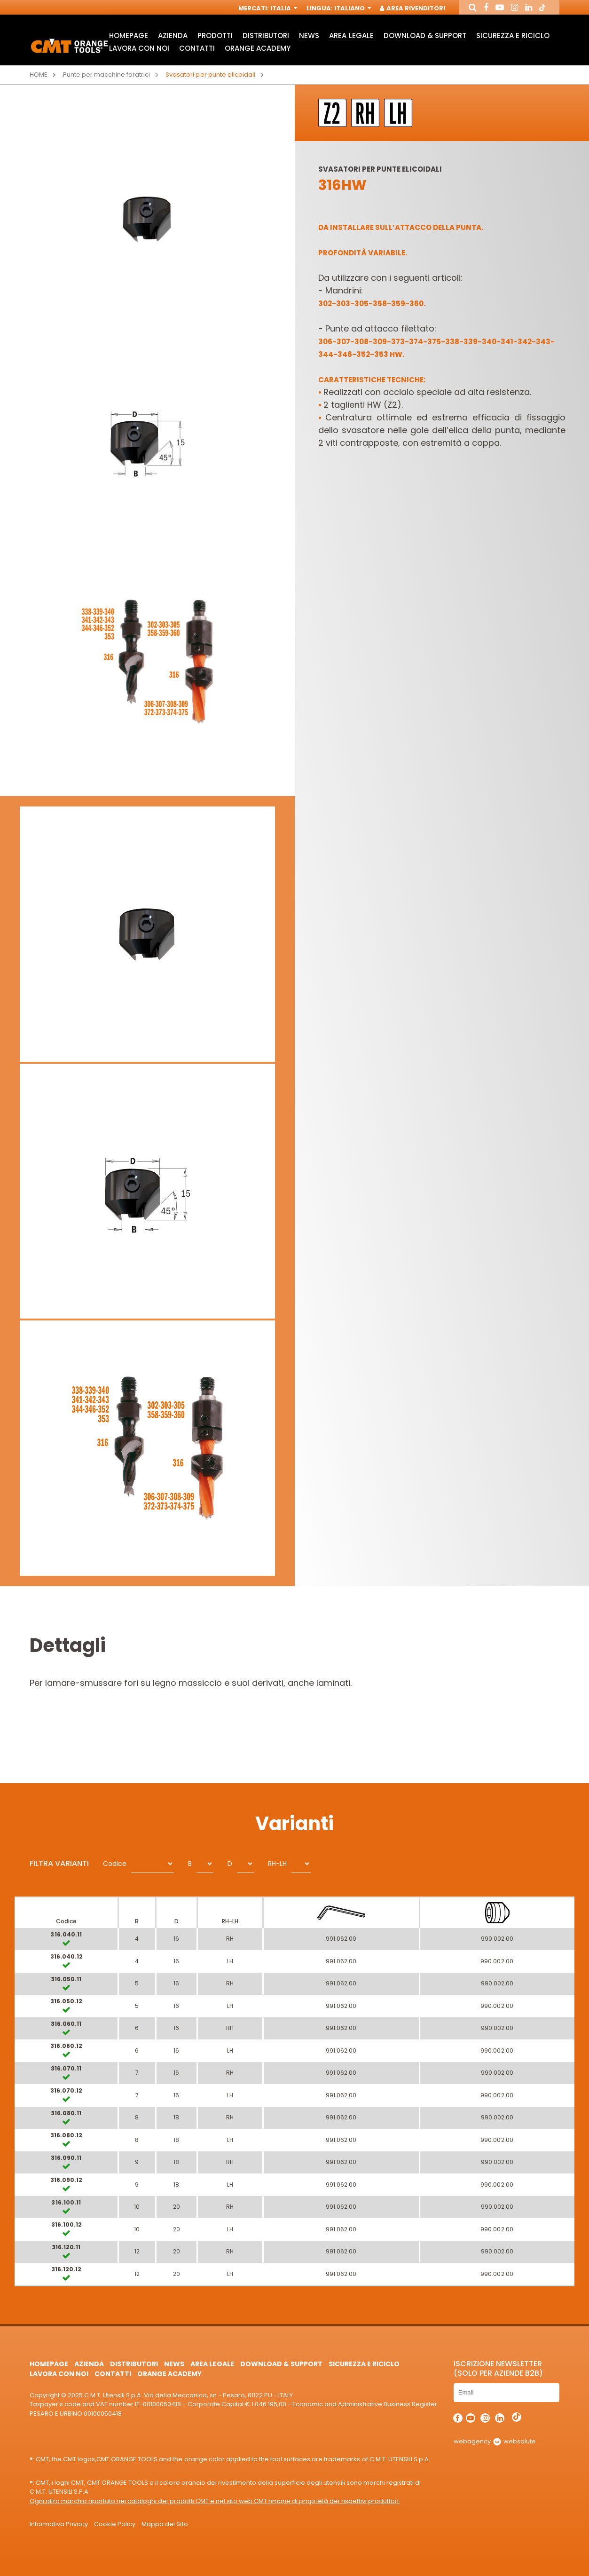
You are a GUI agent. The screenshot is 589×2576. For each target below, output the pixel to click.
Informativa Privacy (59, 2524)
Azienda (173, 35)
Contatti (197, 48)
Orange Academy (258, 48)
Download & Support (425, 35)
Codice (114, 1863)
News (309, 35)
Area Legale (351, 35)
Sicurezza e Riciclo (513, 35)
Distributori (266, 35)
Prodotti (215, 35)
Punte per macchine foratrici (106, 74)
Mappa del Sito (164, 2524)
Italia (283, 8)
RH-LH (277, 1863)
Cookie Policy (114, 2524)
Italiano (351, 8)
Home (38, 74)
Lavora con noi (139, 48)
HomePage (128, 35)
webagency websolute (495, 2441)
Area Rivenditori (413, 8)
